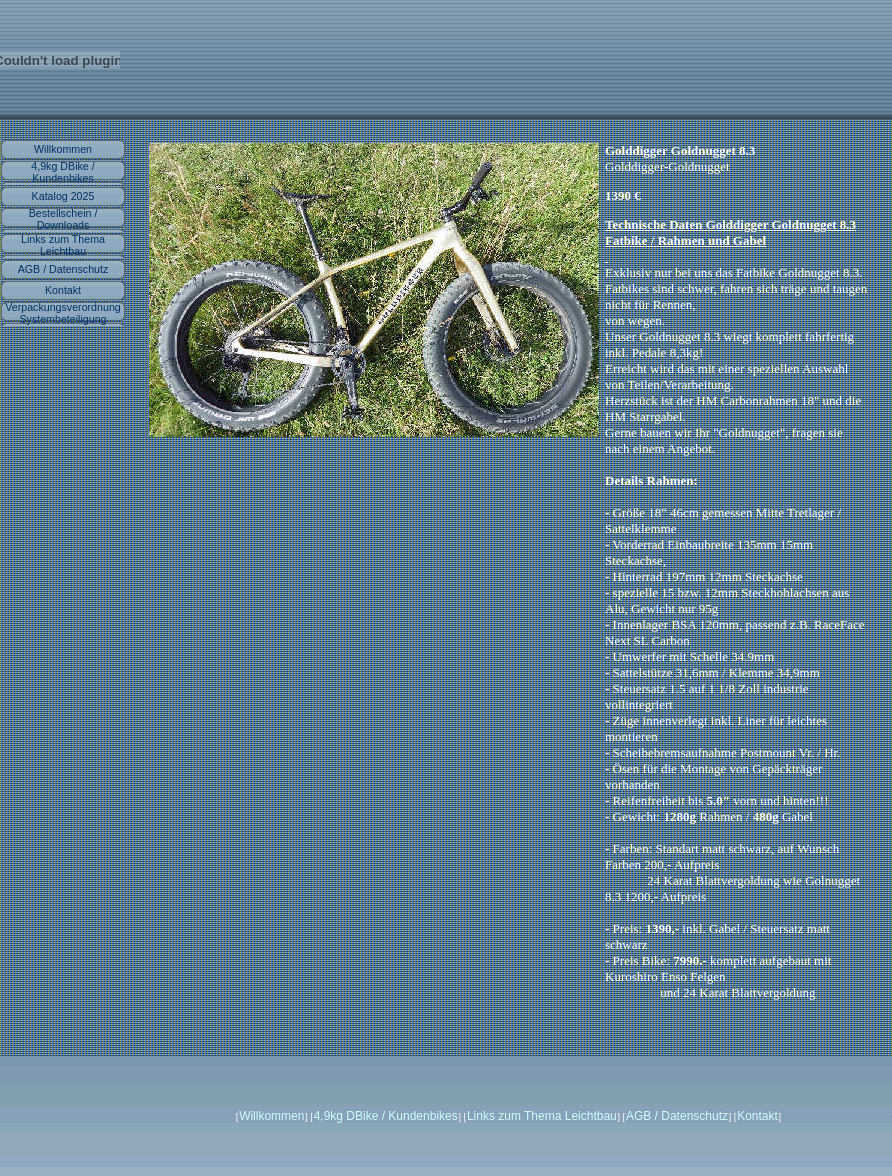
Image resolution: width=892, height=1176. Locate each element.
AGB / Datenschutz (63, 269)
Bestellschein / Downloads (63, 219)
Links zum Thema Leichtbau (63, 245)
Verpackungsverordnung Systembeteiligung (63, 313)
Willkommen (63, 149)
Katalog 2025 (63, 196)
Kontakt (63, 290)
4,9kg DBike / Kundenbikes (62, 172)
